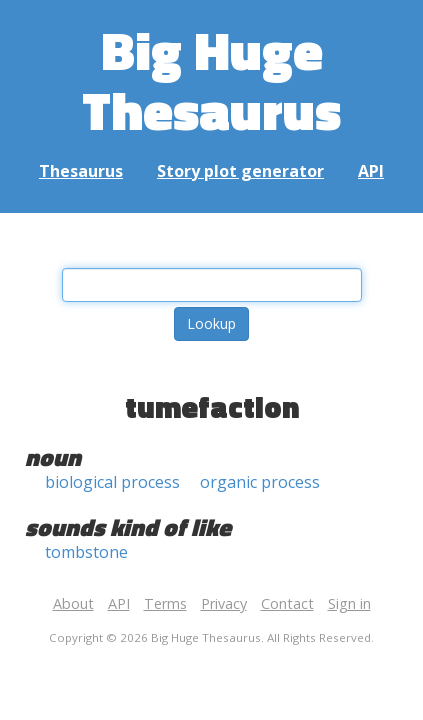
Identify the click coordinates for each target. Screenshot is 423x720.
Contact (287, 603)
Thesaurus (81, 171)
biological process (112, 482)
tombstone (86, 552)
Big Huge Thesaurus (211, 79)
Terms (165, 603)
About (73, 603)
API (371, 171)
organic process (260, 482)
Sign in (349, 603)
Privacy (224, 603)
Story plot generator (240, 171)
